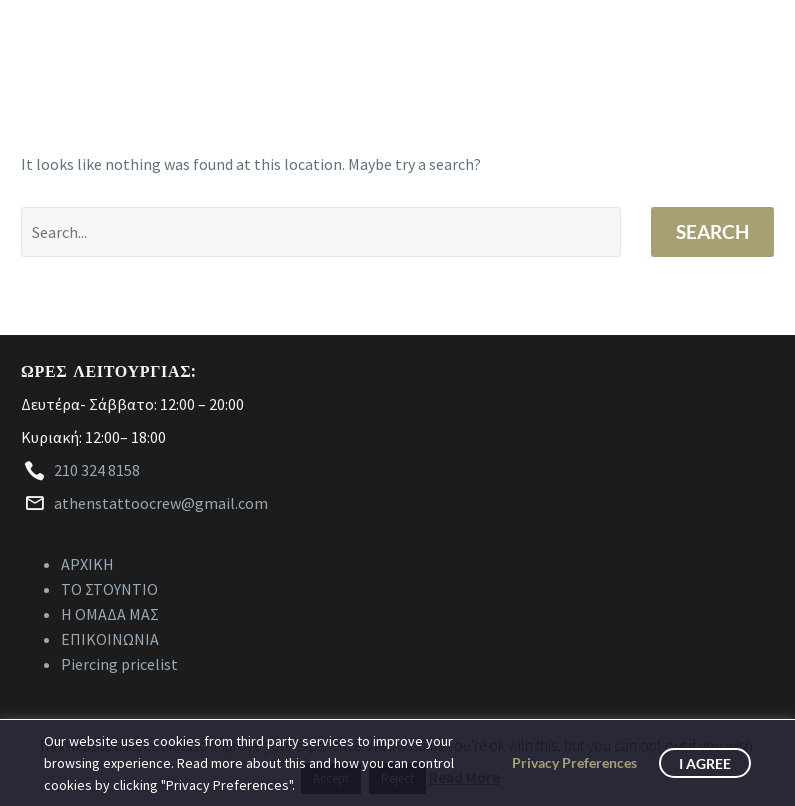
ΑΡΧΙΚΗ (87, 564)
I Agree (705, 763)
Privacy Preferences (574, 762)
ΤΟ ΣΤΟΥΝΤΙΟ (109, 589)
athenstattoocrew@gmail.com (161, 503)
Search (712, 231)
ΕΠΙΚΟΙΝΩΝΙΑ (110, 639)
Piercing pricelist (119, 664)
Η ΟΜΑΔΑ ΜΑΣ (110, 614)
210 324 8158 (97, 470)
